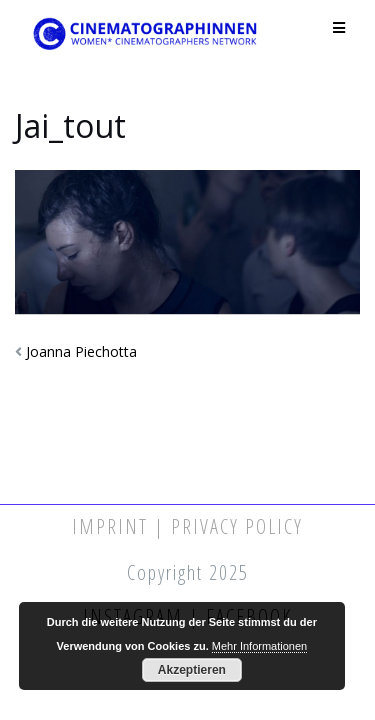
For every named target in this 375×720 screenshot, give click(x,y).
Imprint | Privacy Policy (187, 526)
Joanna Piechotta (81, 351)
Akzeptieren (192, 670)
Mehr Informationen (259, 646)
